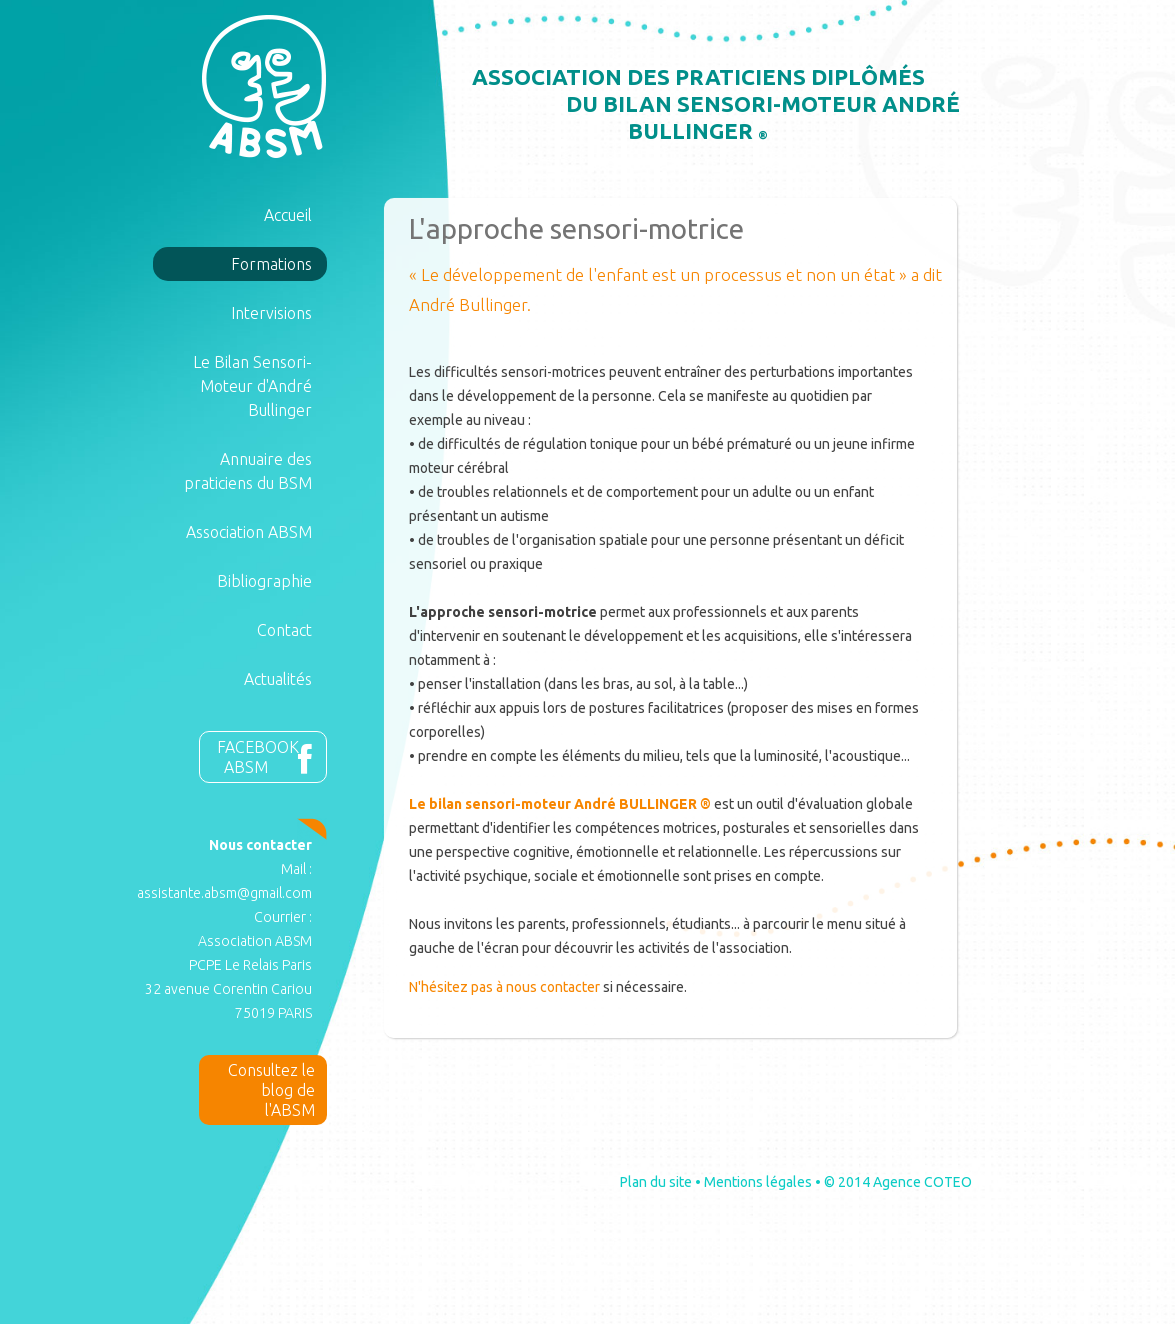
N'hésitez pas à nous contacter (504, 987)
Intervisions (271, 313)
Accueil (288, 215)
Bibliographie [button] (264, 581)
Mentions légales (758, 1182)
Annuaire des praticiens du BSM (248, 471)
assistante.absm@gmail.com (224, 893)
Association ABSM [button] (249, 532)
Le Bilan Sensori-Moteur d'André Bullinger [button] (252, 386)
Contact (284, 630)
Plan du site (656, 1182)
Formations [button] (271, 264)
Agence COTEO (922, 1182)
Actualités (278, 679)
